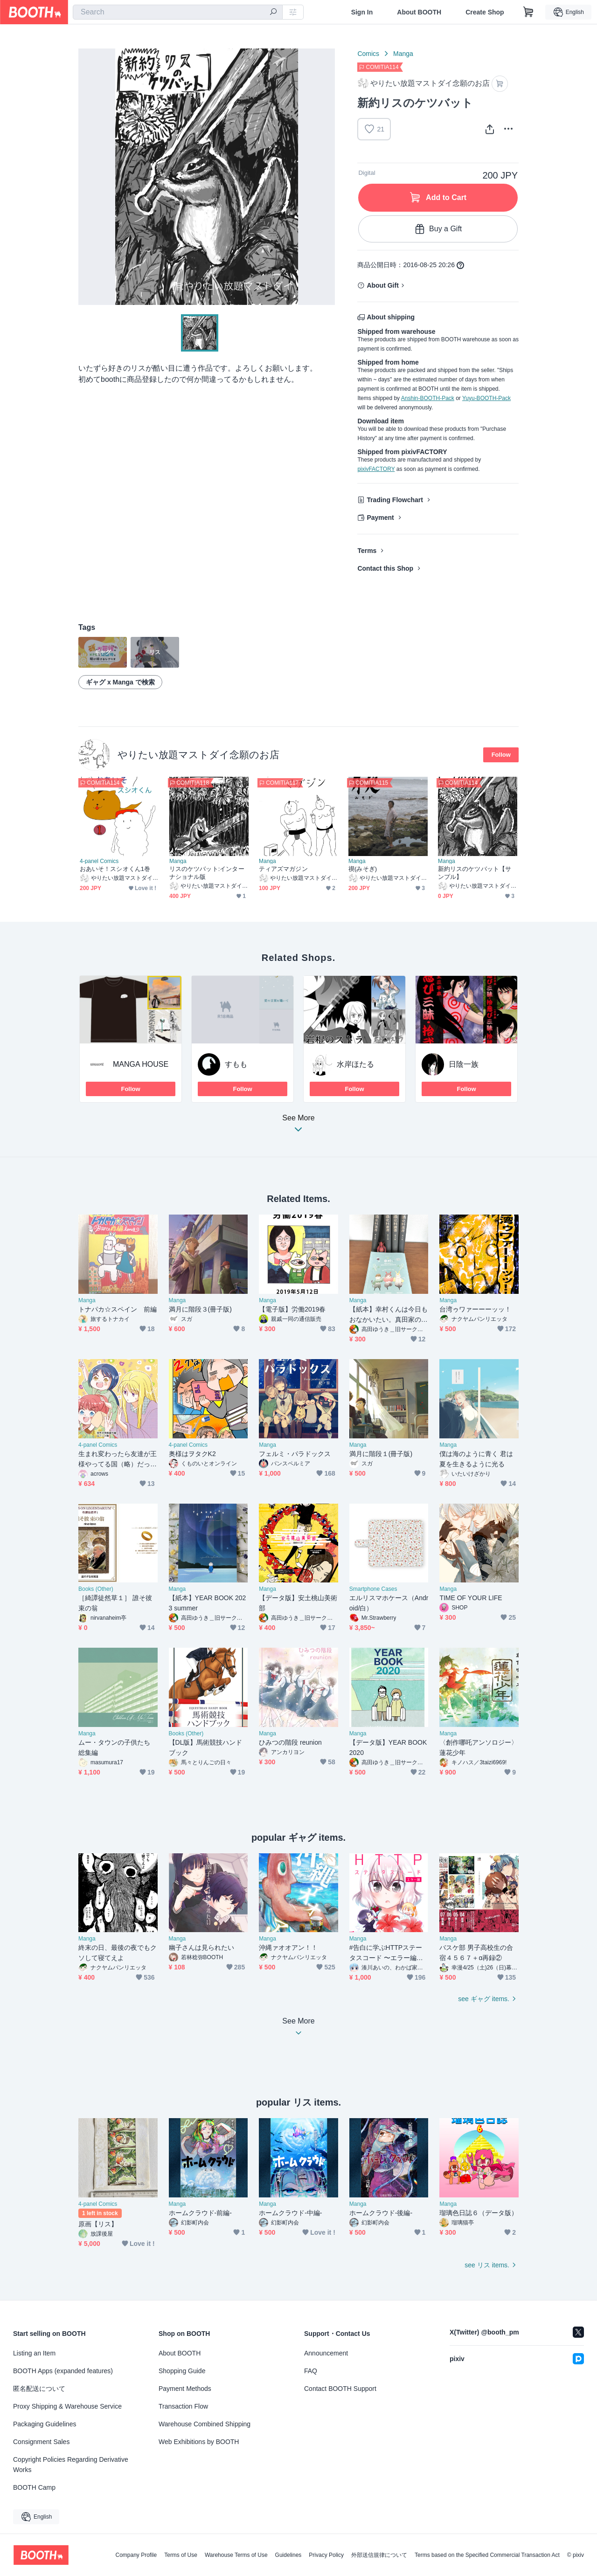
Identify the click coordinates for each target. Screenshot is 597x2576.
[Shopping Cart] (528, 12)
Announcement (326, 2353)
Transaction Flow (183, 2406)
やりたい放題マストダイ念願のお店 (198, 754)
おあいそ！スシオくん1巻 (115, 868)
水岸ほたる (355, 1064)
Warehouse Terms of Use (236, 2555)
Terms (366, 550)
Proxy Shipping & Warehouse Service (67, 2406)
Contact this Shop (385, 568)
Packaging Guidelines (44, 2424)
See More (298, 1126)
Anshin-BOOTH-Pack (427, 398)
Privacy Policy (326, 2555)
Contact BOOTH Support (340, 2388)
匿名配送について (39, 2388)
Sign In (362, 12)
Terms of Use (180, 2555)
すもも (236, 1064)
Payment (380, 517)
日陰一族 (464, 1064)
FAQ (310, 2371)
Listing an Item (34, 2353)
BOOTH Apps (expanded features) (63, 2371)
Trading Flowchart (395, 500)
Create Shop (484, 12)
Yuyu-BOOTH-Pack (486, 398)
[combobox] (178, 12)
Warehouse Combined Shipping (204, 2424)
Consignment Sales (41, 2441)
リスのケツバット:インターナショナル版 (206, 872)
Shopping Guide (182, 2371)
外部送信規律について (379, 2555)
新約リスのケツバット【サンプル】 (474, 872)
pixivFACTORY (376, 469)
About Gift (382, 285)
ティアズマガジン (283, 868)
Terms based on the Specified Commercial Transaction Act (487, 2555)
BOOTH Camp (34, 2487)
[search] (273, 12)
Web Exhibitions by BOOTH (199, 2441)
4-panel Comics (99, 861)
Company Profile (136, 2555)
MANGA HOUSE (140, 1064)
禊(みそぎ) (362, 868)
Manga (403, 53)
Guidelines (288, 2555)
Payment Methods (185, 2388)
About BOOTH (419, 12)
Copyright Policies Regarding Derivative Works (70, 2464)
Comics (368, 53)
